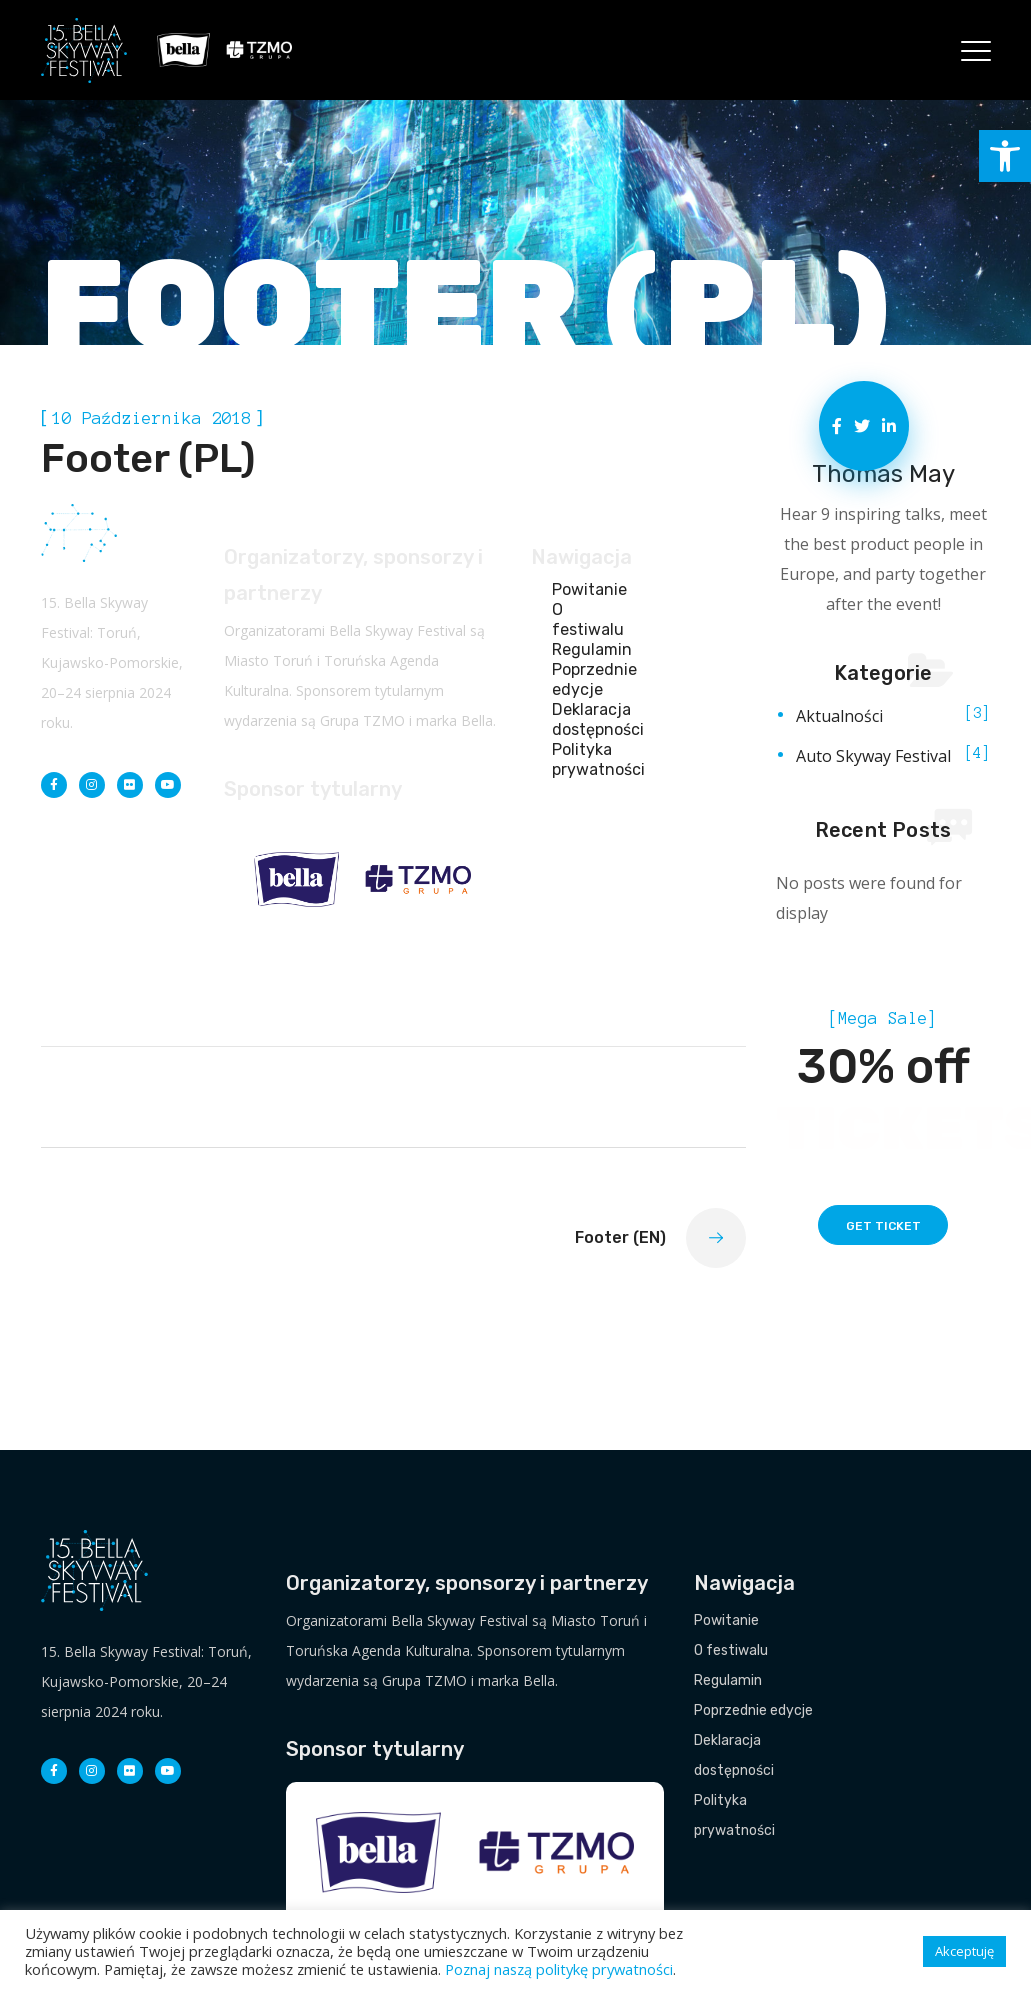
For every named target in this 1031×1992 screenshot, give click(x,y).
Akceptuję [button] (964, 1951)
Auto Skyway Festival (873, 756)
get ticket (883, 1226)
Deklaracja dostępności (585, 719)
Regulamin (585, 649)
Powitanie (585, 589)
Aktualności (839, 716)
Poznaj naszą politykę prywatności (559, 1969)
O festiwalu (585, 619)
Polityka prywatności (585, 759)
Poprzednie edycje (585, 679)
